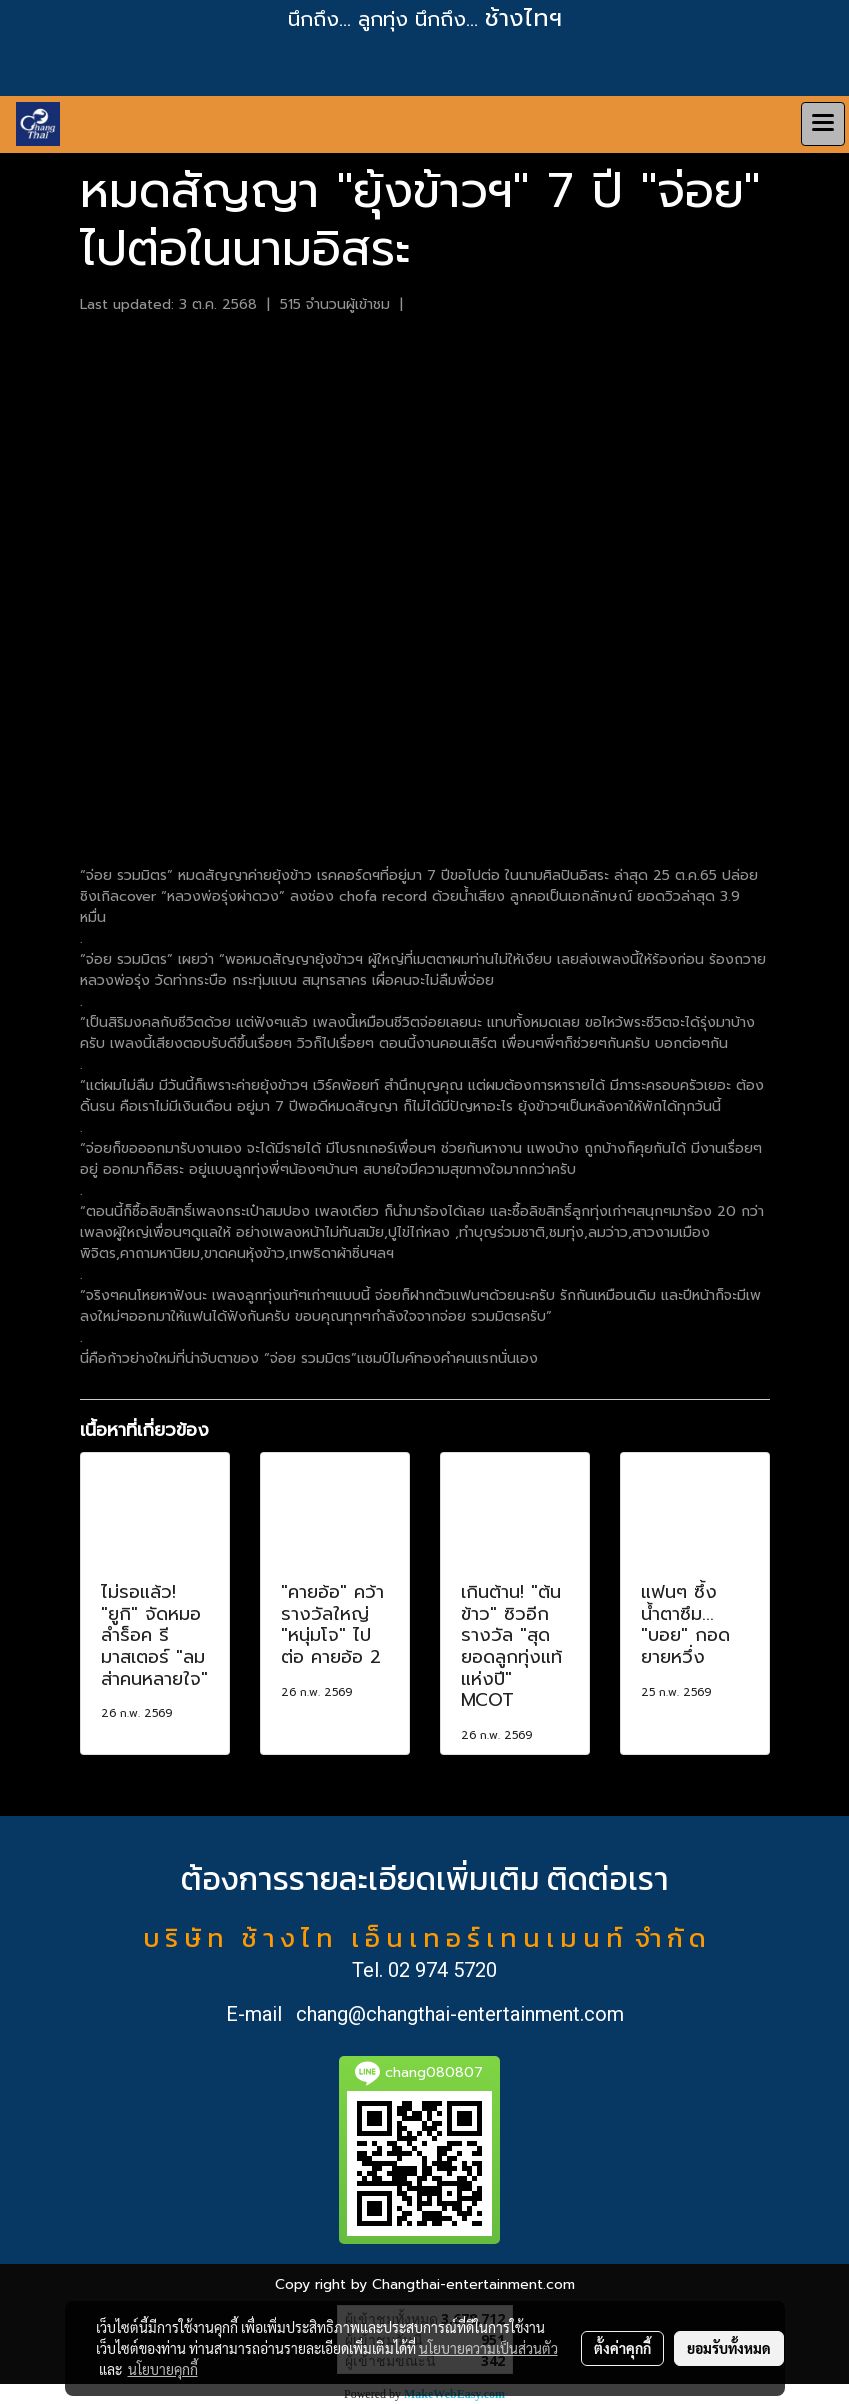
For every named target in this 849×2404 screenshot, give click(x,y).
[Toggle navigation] (823, 124)
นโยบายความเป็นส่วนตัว (488, 2348)
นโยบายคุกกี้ (163, 2369)
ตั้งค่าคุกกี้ (622, 2348)
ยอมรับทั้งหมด (729, 2348)
